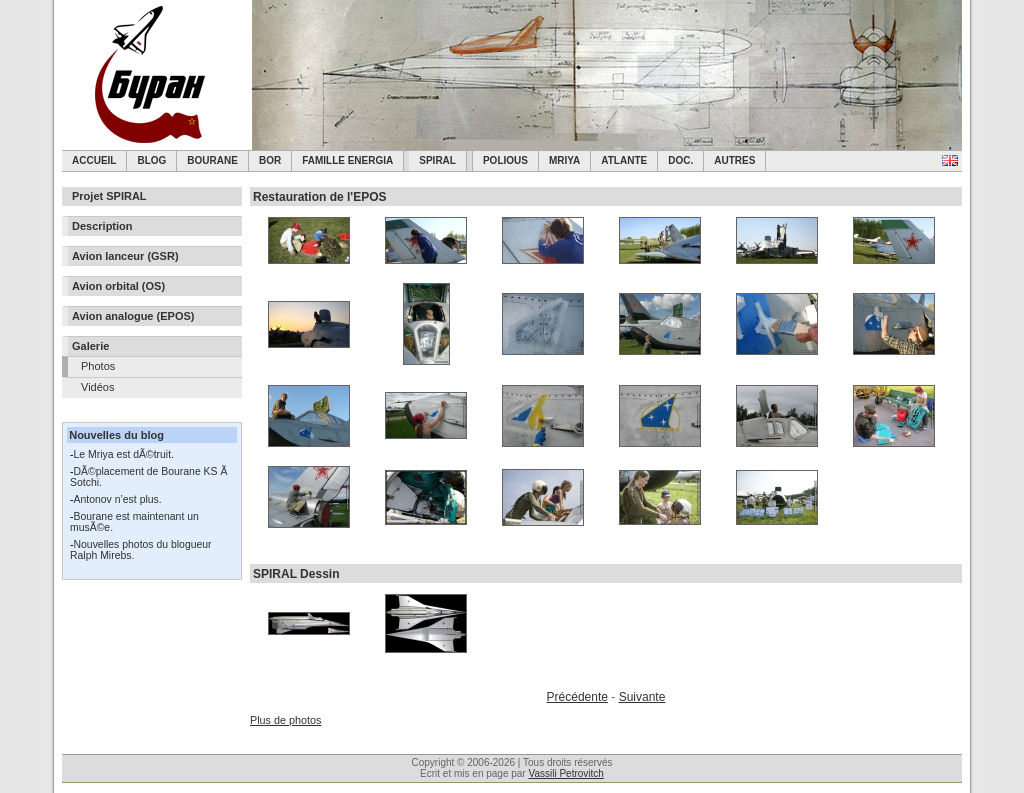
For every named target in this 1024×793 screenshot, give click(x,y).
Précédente (577, 697)
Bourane (212, 160)
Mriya (564, 160)
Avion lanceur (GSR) (125, 256)
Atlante (624, 160)
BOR (270, 160)
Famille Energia (347, 160)
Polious (505, 160)
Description (102, 226)
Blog (151, 160)
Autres (734, 160)
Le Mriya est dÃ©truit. (123, 454)
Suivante (642, 697)
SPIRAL (437, 160)
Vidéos (97, 387)
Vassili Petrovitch (565, 773)
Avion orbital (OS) (118, 286)
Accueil (94, 160)
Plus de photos (285, 720)
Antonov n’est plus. (117, 499)
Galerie (90, 346)
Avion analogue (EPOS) (133, 316)
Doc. (680, 160)
